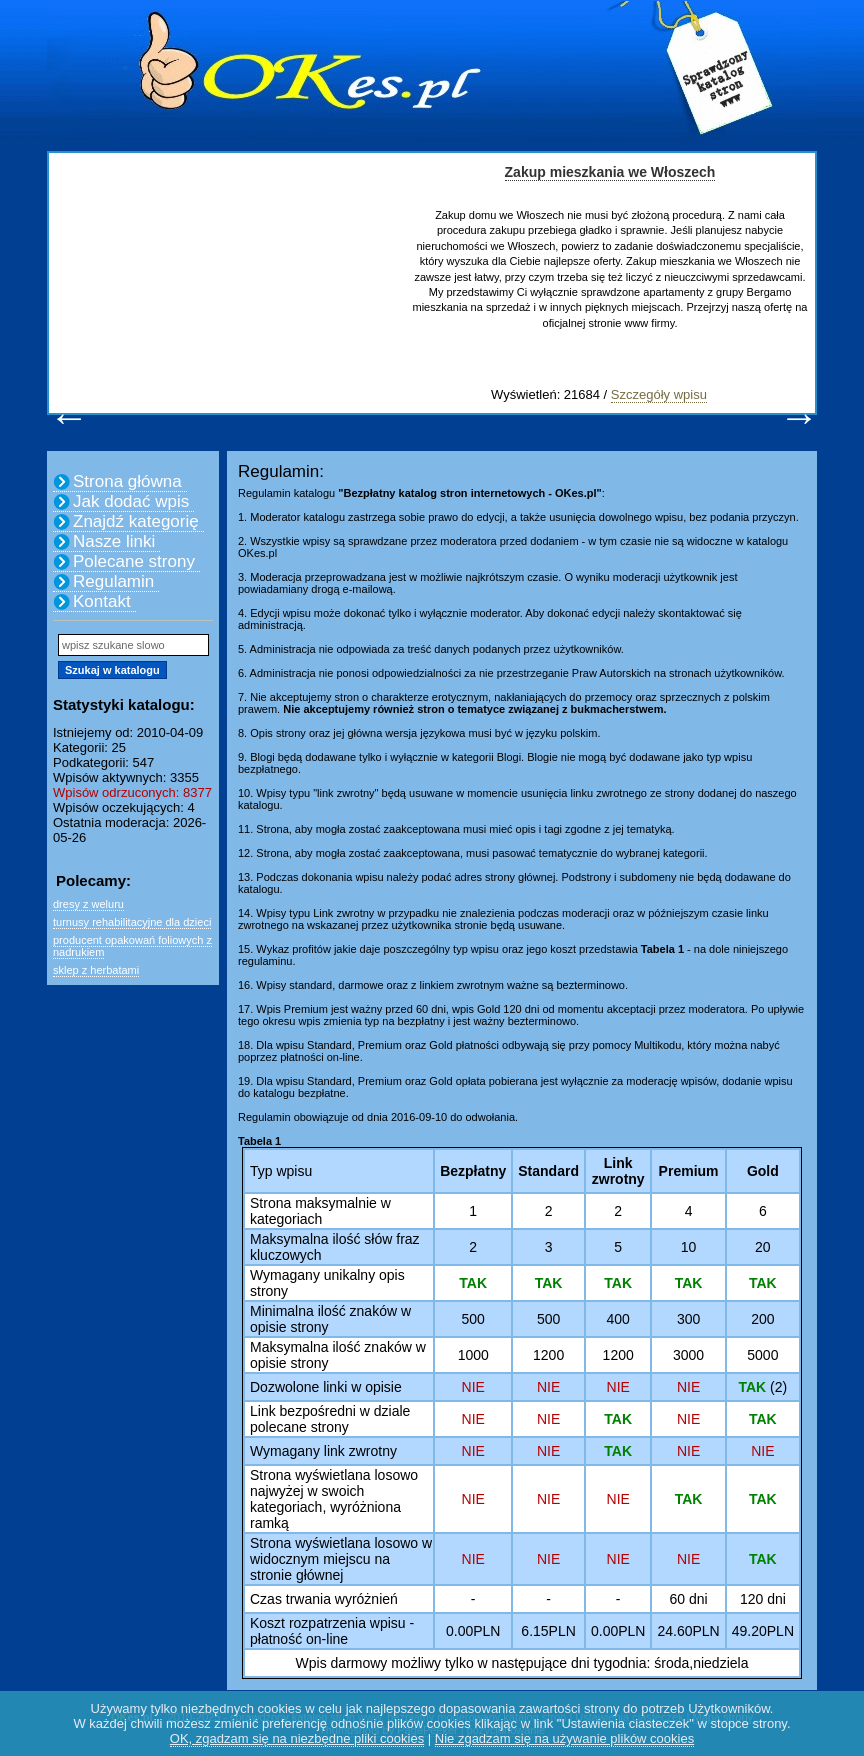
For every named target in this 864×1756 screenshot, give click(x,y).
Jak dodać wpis (131, 501)
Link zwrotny (618, 1171)
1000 (473, 1355)
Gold (763, 1171)
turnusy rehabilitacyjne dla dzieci (132, 922)
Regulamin (113, 581)
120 (751, 1599)
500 (473, 1319)
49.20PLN (763, 1631)
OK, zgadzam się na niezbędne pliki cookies (297, 1738)
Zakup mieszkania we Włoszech (610, 172)
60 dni (689, 1599)
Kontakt (102, 601)
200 (762, 1319)
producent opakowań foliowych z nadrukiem (132, 946)
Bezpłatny (473, 1171)
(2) (762, 1387)
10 (689, 1247)
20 (763, 1247)
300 (688, 1319)
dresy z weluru (88, 904)
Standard (548, 1171)
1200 (548, 1355)
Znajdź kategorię (136, 521)
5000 (762, 1355)
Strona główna (127, 481)
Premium (689, 1171)
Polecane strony (134, 561)
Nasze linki (114, 541)
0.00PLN (473, 1631)
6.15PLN (548, 1631)
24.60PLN (688, 1631)
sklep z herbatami (96, 970)
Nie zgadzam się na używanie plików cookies (564, 1738)
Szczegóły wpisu (659, 394)
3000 (688, 1355)
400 (618, 1319)
